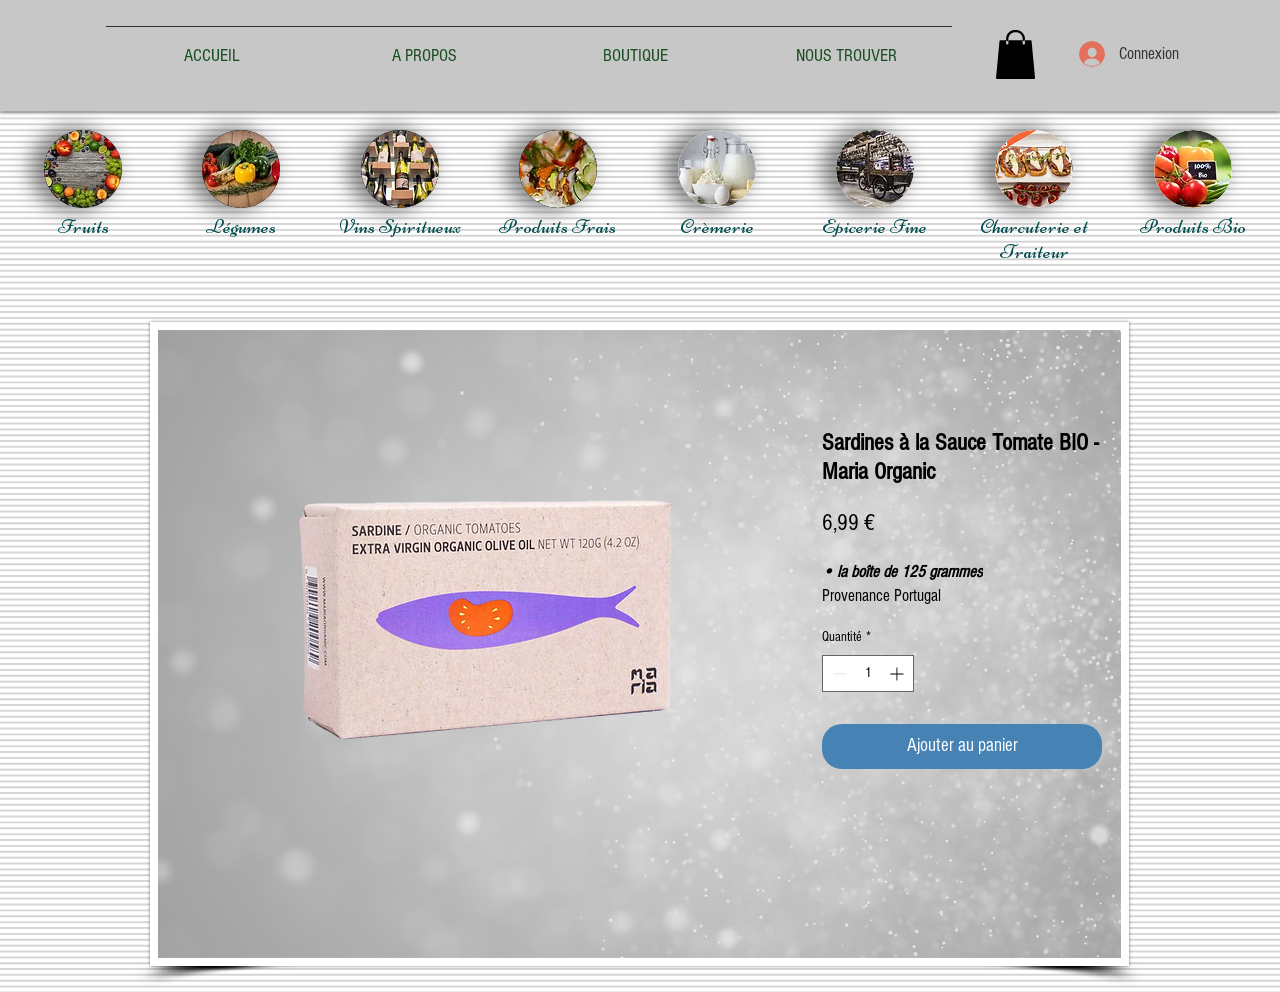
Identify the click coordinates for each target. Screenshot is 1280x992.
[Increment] (898, 673)
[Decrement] (837, 673)
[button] (1015, 54)
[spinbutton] (868, 673)
